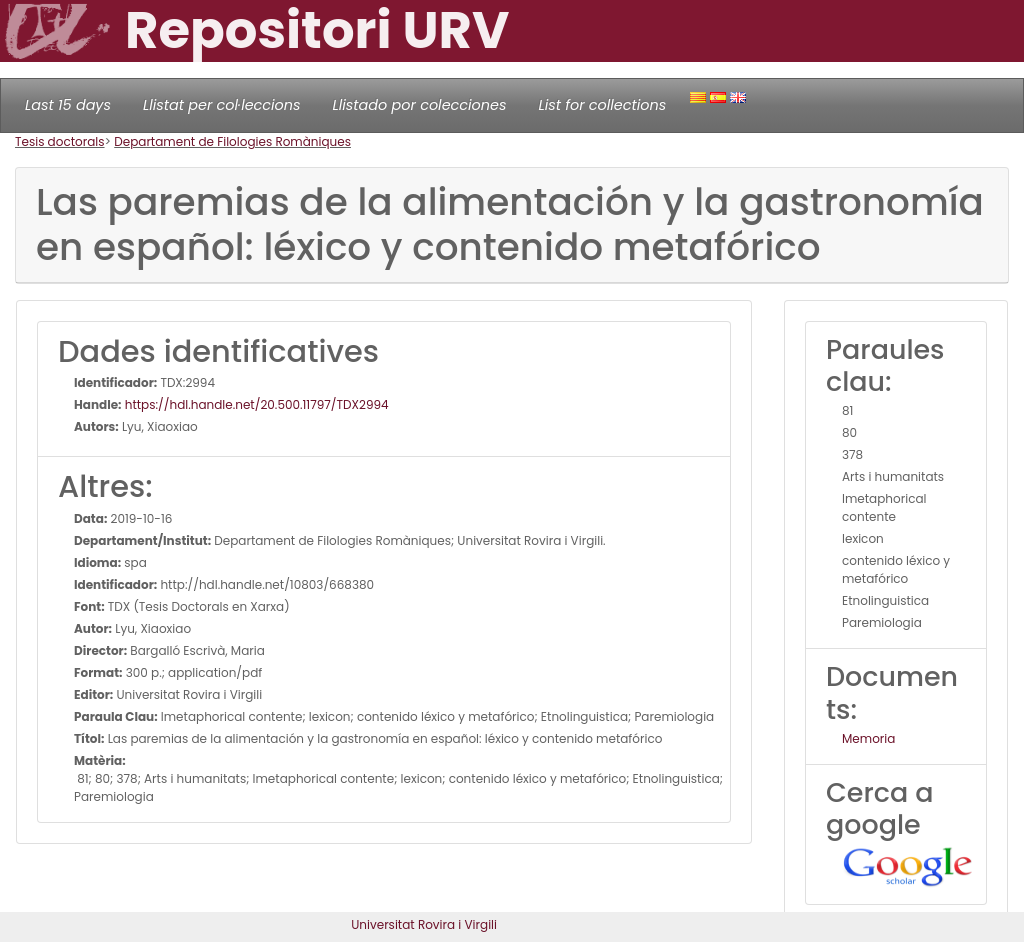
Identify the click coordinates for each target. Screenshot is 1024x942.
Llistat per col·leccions (222, 105)
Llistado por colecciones (420, 105)
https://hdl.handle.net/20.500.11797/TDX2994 (255, 404)
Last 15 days (68, 105)
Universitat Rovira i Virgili (424, 924)
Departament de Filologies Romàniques (232, 141)
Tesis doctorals (60, 141)
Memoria (868, 738)
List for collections (602, 105)
